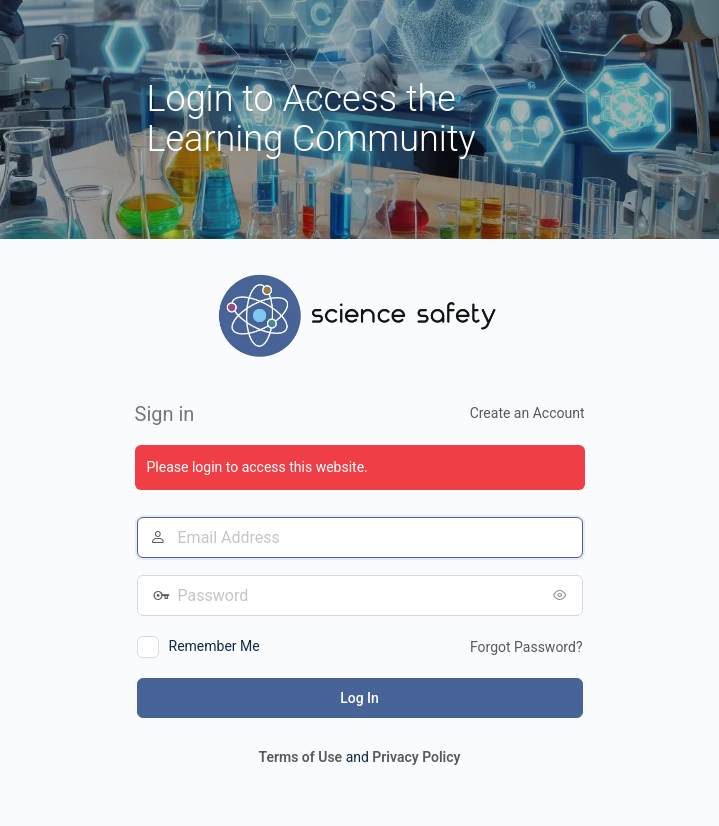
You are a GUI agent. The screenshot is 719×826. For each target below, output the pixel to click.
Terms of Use (300, 757)
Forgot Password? (526, 647)
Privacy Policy (416, 757)
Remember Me (214, 646)
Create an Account (527, 413)
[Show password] (563, 595)
